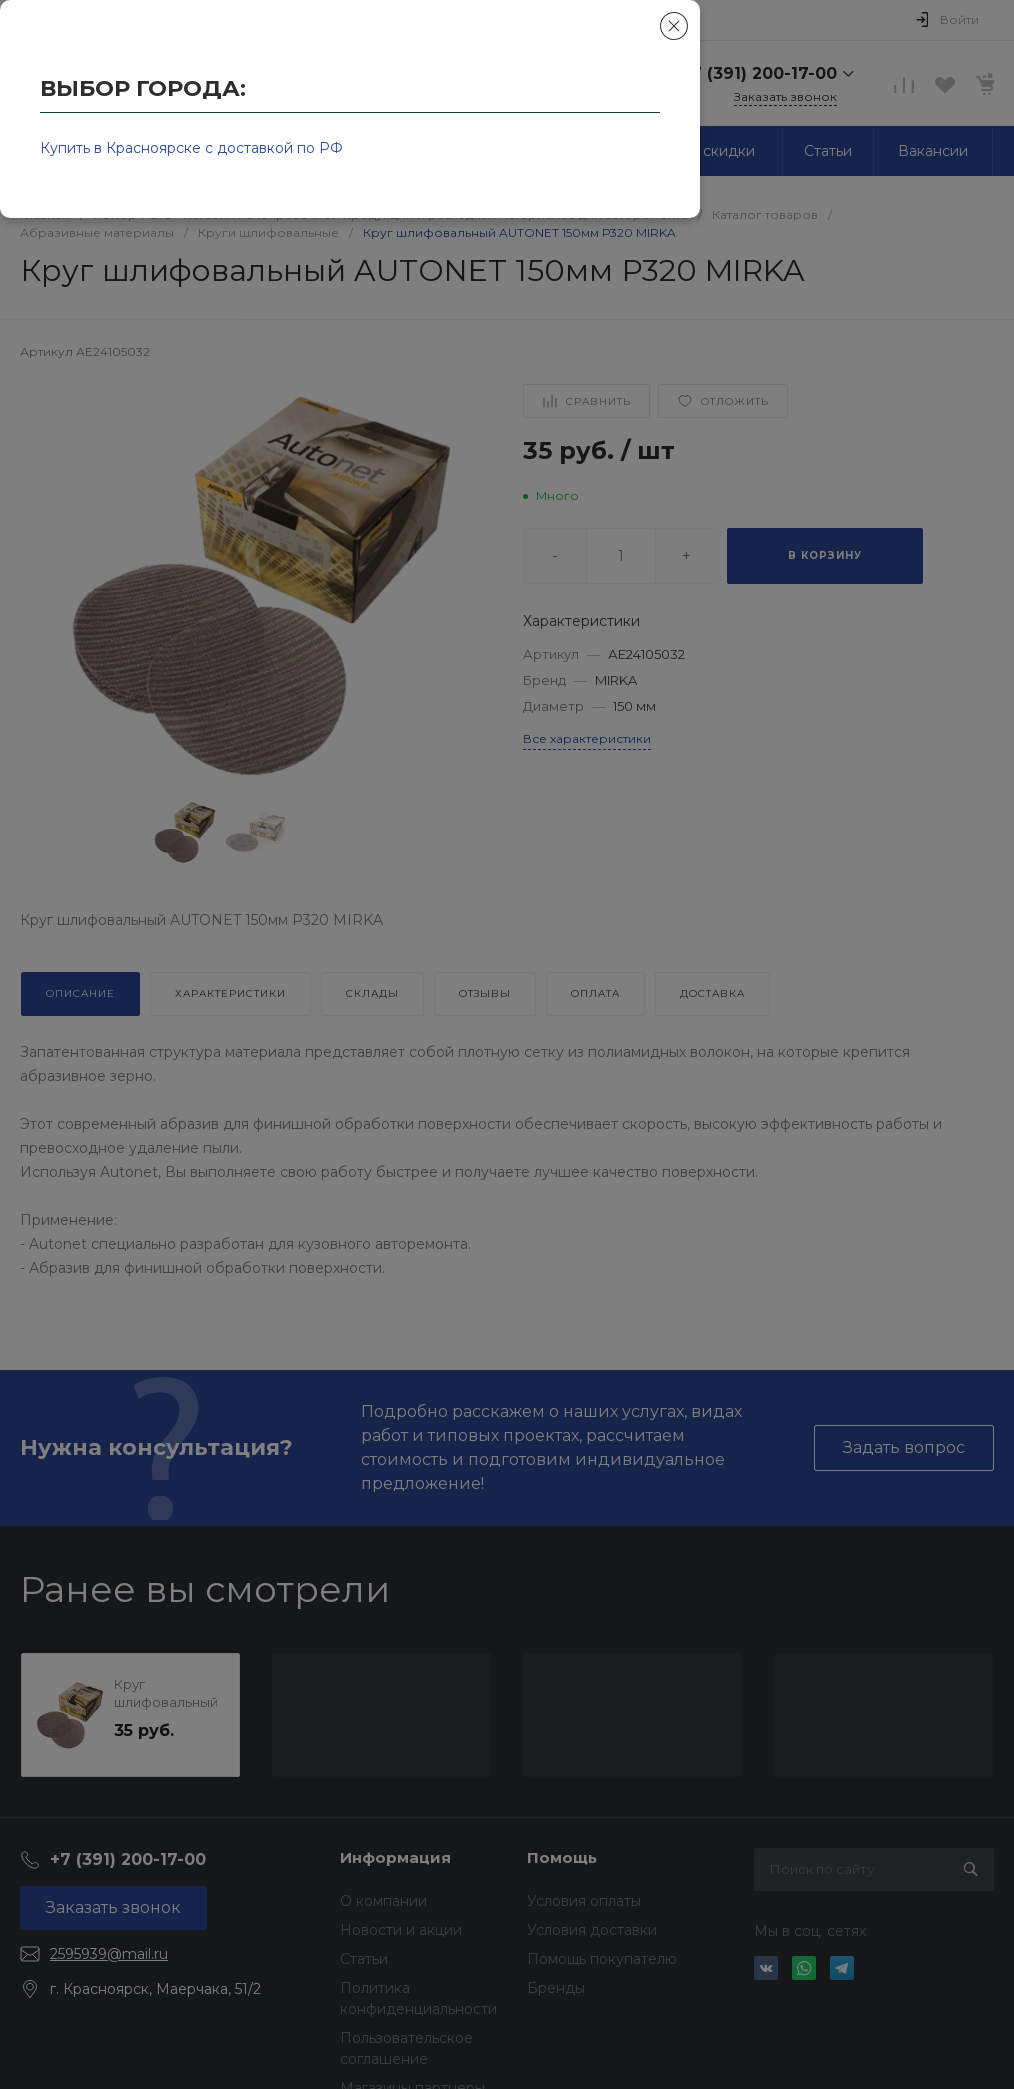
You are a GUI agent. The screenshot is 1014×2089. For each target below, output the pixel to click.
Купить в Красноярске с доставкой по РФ (191, 148)
